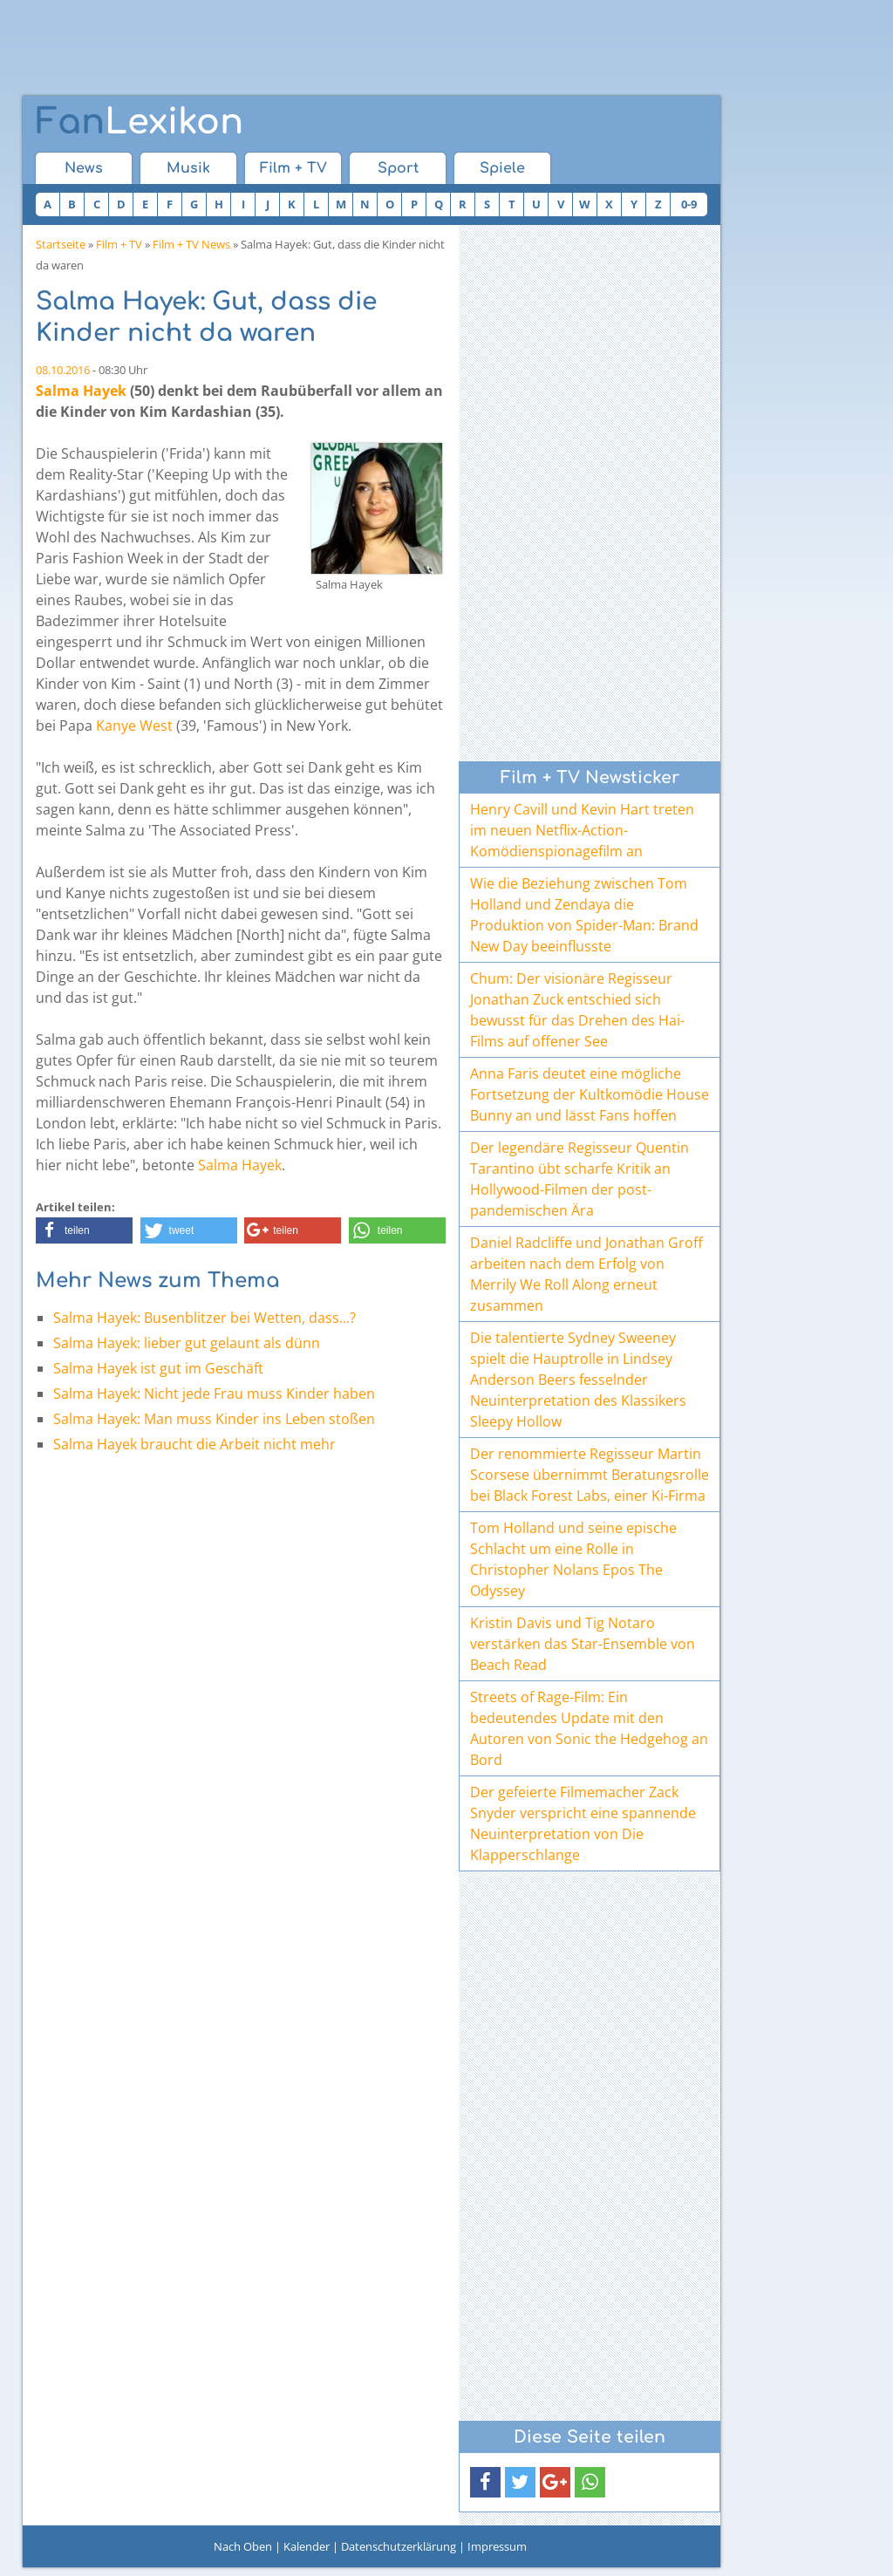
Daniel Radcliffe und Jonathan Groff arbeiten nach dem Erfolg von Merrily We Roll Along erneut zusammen (586, 1274)
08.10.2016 (63, 370)
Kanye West (134, 725)
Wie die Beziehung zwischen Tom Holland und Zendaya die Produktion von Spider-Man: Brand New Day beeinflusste (584, 915)
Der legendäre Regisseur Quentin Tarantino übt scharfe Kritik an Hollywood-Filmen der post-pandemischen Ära (579, 1179)
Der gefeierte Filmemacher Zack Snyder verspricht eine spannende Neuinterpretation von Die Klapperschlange (583, 1823)
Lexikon (139, 122)
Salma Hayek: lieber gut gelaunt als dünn (186, 1343)
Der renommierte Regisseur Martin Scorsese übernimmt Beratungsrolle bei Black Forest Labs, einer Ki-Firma (589, 1474)
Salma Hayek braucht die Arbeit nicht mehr (194, 1444)
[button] (84, 1230)
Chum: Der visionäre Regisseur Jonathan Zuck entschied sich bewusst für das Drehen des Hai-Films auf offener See (577, 1010)
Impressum (497, 2546)
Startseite (60, 244)
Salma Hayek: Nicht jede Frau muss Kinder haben (214, 1393)
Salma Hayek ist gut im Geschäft (158, 1368)
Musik (188, 168)
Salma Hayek (81, 390)
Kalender (306, 2546)
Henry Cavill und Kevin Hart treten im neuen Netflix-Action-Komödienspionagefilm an (582, 830)
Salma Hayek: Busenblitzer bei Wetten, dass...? (204, 1317)
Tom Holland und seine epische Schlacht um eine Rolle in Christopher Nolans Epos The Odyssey (573, 1559)
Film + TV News (191, 244)
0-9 (689, 204)
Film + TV (293, 168)
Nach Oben (243, 2546)
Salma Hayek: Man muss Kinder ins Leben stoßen (214, 1418)
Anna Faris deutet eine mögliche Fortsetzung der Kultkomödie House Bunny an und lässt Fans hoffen (589, 1094)
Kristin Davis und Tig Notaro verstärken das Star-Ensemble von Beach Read (582, 1643)
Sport (398, 168)
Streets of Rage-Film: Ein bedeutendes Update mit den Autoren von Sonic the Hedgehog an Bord (589, 1728)
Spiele (502, 168)
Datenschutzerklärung (398, 2546)
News (84, 168)
